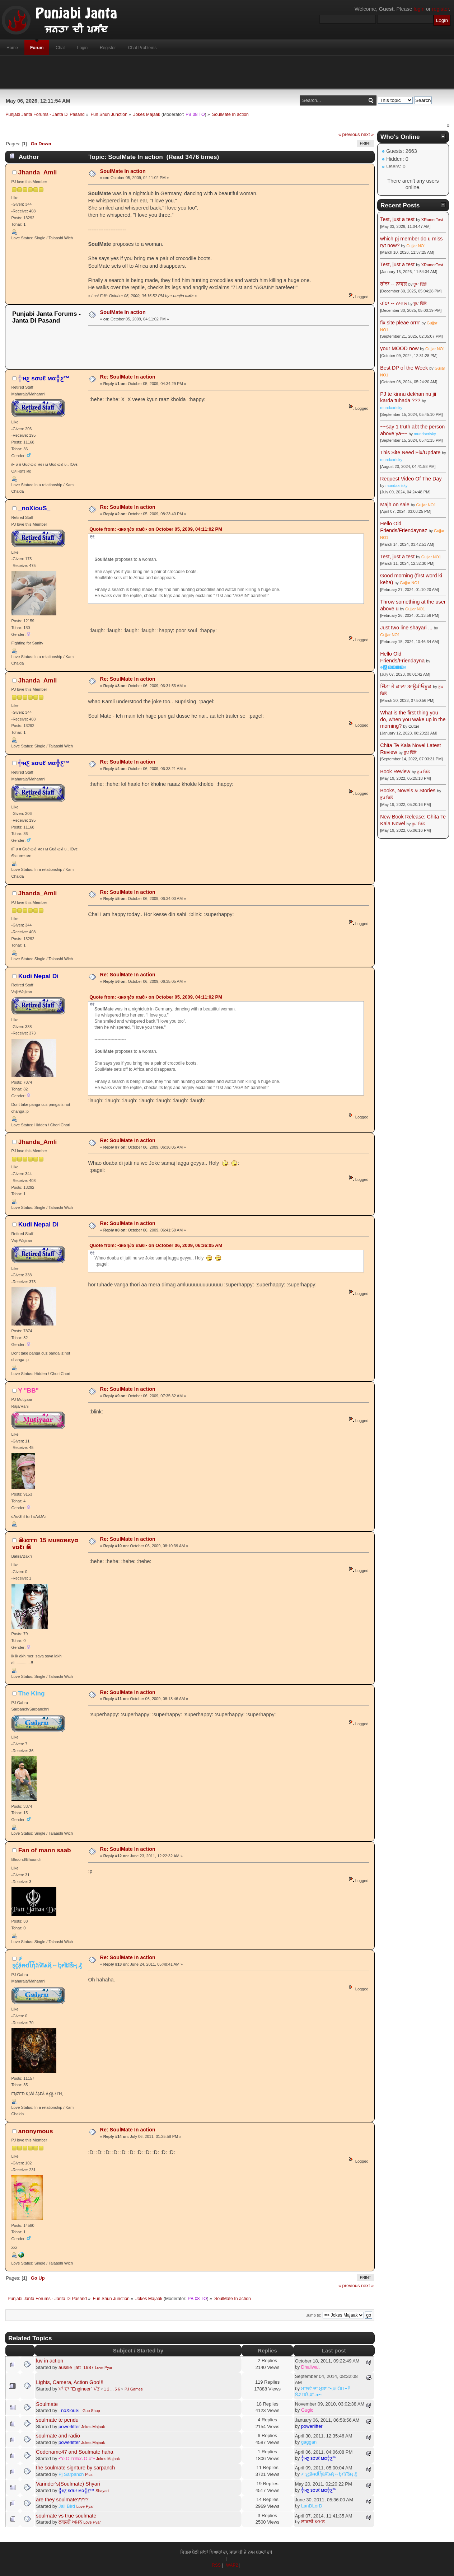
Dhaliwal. (310, 2367)
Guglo (307, 2410)
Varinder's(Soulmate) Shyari (68, 2484)
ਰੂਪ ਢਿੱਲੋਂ (419, 284)
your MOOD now (399, 348)
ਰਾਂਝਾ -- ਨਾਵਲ (393, 284)
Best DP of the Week (404, 368)
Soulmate (47, 2404)
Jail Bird (66, 2506)
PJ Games (133, 2389)
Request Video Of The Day (410, 479)
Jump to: (313, 2315)
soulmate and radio (58, 2436)
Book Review (395, 771)
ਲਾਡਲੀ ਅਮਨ (70, 2522)
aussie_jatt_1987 (76, 2367)
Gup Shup (91, 2410)
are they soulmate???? (62, 2499)
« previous (349, 134)
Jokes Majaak (93, 2427)
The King (31, 1693)
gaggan (309, 2442)
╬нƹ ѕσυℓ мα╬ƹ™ (44, 378)
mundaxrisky (391, 407)
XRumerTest (432, 219)
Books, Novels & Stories (407, 790)
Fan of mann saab (44, 1850)
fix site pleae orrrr (400, 322)
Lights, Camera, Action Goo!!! (69, 2382)
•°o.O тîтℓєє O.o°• (76, 2458)
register (440, 9)
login (419, 9)
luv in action (49, 2361)
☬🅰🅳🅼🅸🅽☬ (393, 667)
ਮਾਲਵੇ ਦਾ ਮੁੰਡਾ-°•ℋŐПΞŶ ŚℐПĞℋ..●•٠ (323, 2391)
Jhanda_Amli (37, 172)
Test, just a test (397, 219)
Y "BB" (28, 1390)
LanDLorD (311, 2506)
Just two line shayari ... (406, 627)
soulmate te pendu (57, 2420)
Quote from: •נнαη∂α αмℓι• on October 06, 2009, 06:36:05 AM (155, 1245)
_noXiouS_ (34, 508)
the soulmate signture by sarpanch (75, 2468)
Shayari (102, 2490)
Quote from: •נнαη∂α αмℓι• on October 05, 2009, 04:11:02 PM (155, 529)
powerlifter (69, 2426)
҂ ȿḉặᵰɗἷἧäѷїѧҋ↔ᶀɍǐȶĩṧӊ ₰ (47, 1962)
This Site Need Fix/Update (410, 452)
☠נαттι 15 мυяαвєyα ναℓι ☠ (45, 1543)
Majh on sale (394, 504)
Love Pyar (104, 2367)
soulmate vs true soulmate (66, 2516)
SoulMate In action (123, 171)
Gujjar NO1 (416, 246)
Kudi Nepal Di (38, 976)
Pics (88, 2474)
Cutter (413, 726)
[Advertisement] (227, 72)
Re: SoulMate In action (127, 377)
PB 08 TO (195, 114)
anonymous (35, 2131)
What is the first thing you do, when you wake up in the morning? (412, 719)
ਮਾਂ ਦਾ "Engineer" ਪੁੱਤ (78, 2389)
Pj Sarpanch (71, 2474)
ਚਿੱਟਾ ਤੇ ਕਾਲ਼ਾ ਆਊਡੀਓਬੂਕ (405, 686)
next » (367, 134)
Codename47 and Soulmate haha (74, 2452)
